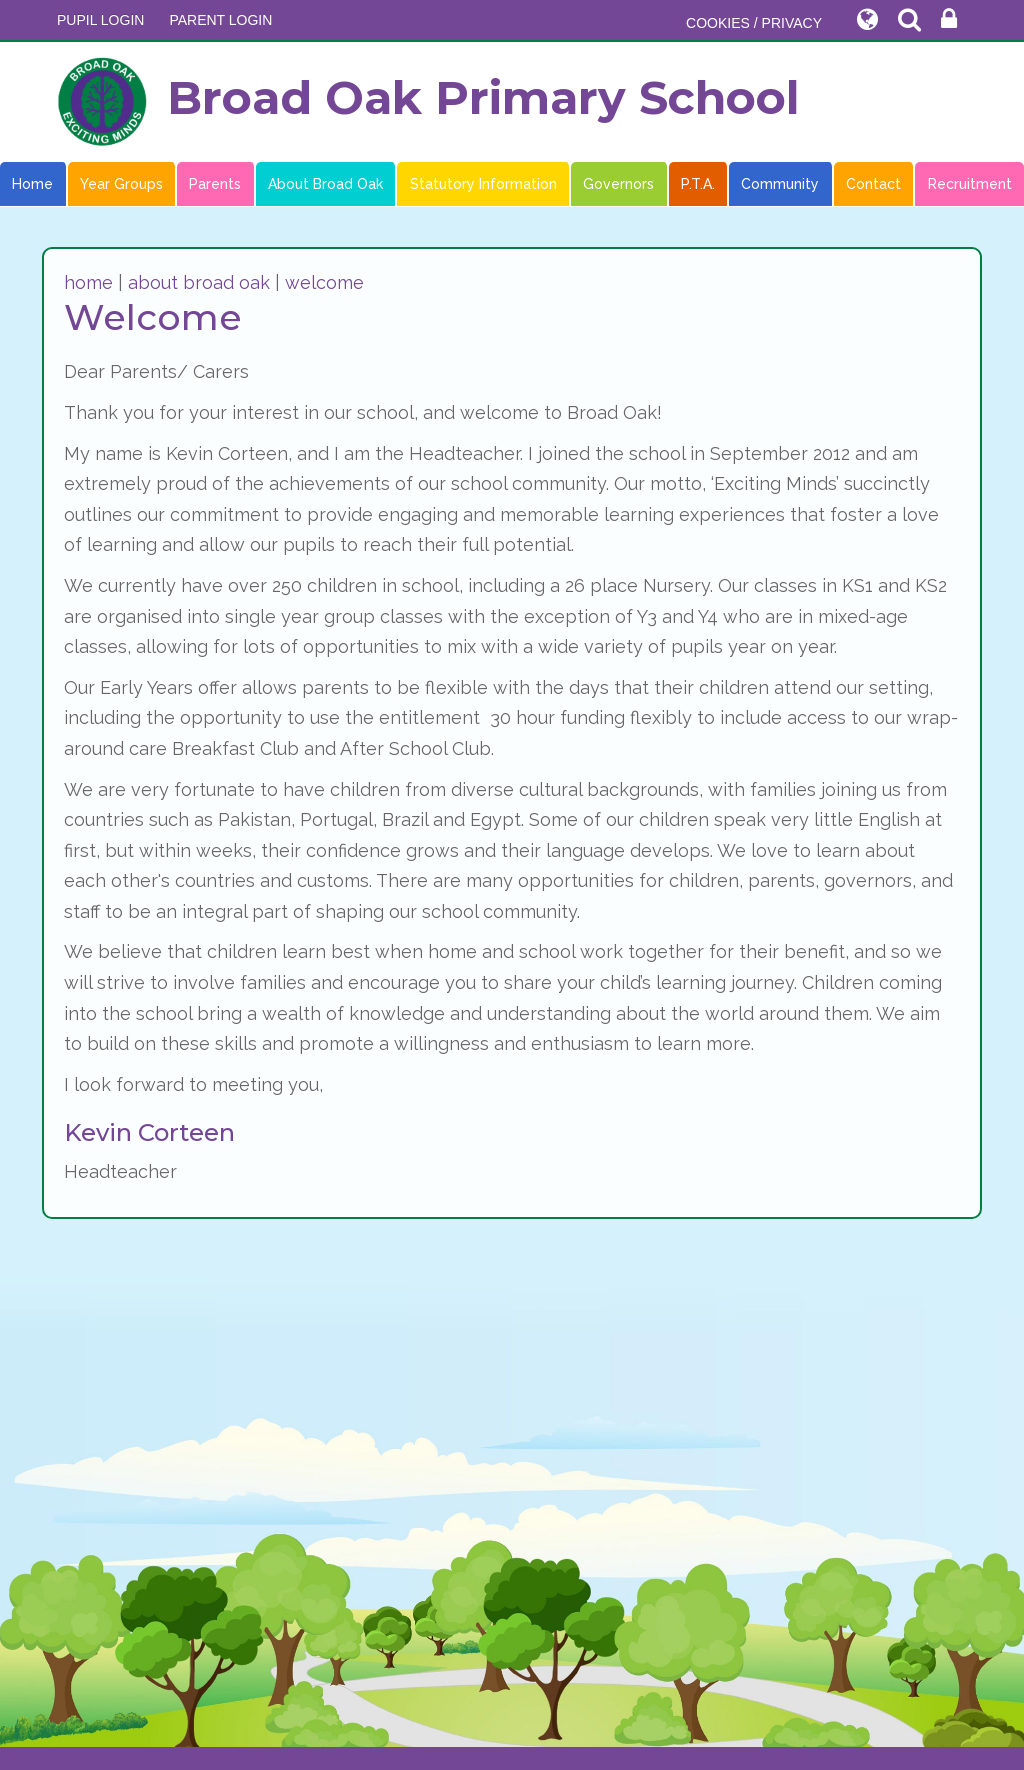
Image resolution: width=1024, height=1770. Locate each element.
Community (780, 184)
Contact (873, 184)
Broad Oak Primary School (428, 102)
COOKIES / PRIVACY (754, 23)
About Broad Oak (325, 184)
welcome (324, 282)
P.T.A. (698, 184)
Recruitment (970, 184)
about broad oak (199, 282)
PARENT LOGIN (220, 20)
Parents (215, 184)
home (88, 282)
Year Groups (121, 184)
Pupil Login (100, 20)
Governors (618, 184)
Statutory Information (483, 184)
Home (32, 184)
